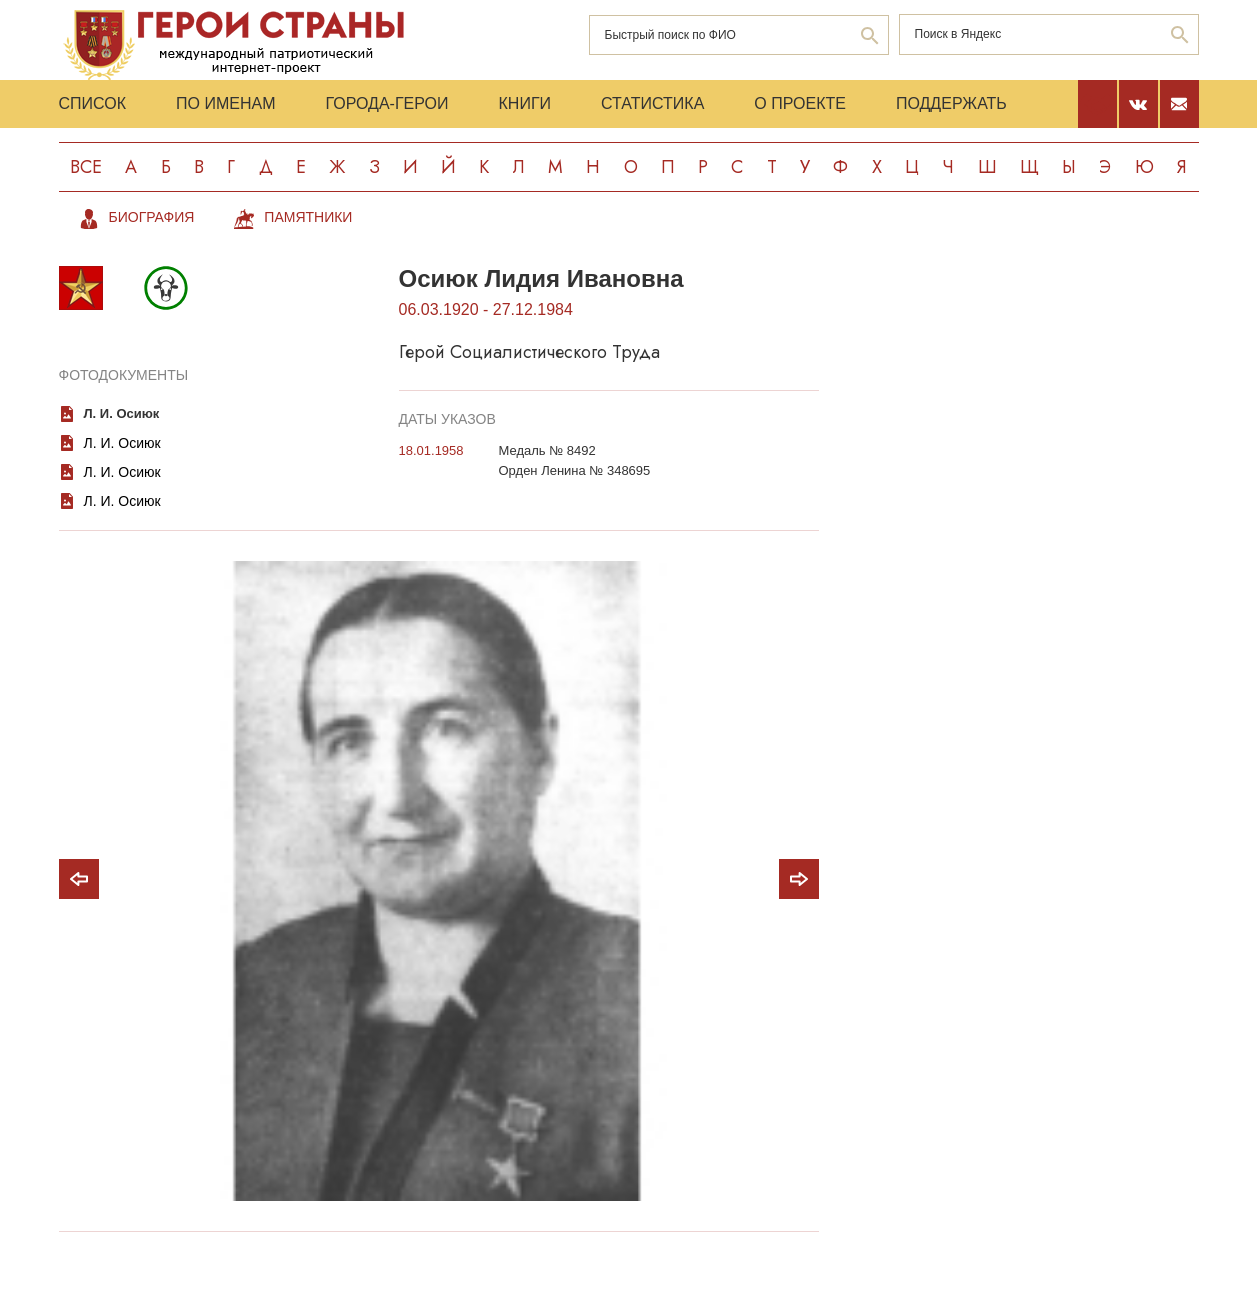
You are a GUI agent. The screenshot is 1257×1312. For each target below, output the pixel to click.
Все (86, 167)
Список (93, 103)
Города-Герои (386, 103)
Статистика (652, 103)
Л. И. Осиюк (122, 413)
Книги (525, 103)
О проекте (800, 103)
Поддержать (951, 103)
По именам (225, 103)
